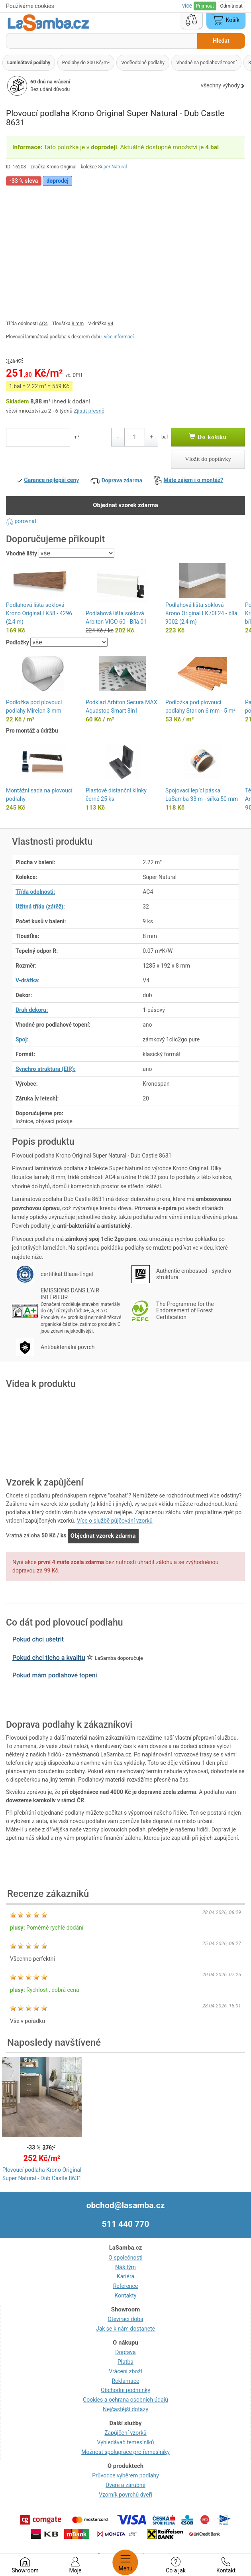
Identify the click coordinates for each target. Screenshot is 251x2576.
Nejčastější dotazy (125, 2409)
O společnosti (125, 2257)
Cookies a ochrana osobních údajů (125, 2399)
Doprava (125, 2352)
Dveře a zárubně (125, 2485)
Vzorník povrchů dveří (125, 2494)
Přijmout (205, 6)
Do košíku (208, 437)
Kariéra (125, 2276)
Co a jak (176, 2565)
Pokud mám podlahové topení (54, 1675)
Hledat (221, 41)
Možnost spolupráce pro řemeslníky (125, 2452)
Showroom (25, 2565)
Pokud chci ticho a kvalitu (48, 1657)
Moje (75, 2565)
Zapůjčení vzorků (125, 2433)
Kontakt (225, 2565)
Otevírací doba (125, 2319)
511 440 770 (125, 2224)
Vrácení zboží (125, 2371)
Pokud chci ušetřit (38, 1639)
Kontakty (126, 2295)
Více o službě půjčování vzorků (115, 1520)
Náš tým (125, 2267)
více (187, 5)
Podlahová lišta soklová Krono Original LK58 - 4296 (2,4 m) (39, 613)
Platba (125, 2362)
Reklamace (125, 2381)
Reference (125, 2286)
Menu (125, 2562)
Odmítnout (231, 6)
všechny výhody (223, 85)
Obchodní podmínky (125, 2390)
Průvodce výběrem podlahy (125, 2475)
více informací (119, 337)
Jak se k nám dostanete (125, 2328)
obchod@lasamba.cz (125, 2205)
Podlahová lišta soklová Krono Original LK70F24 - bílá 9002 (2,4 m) (201, 613)
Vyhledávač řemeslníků (125, 2442)
